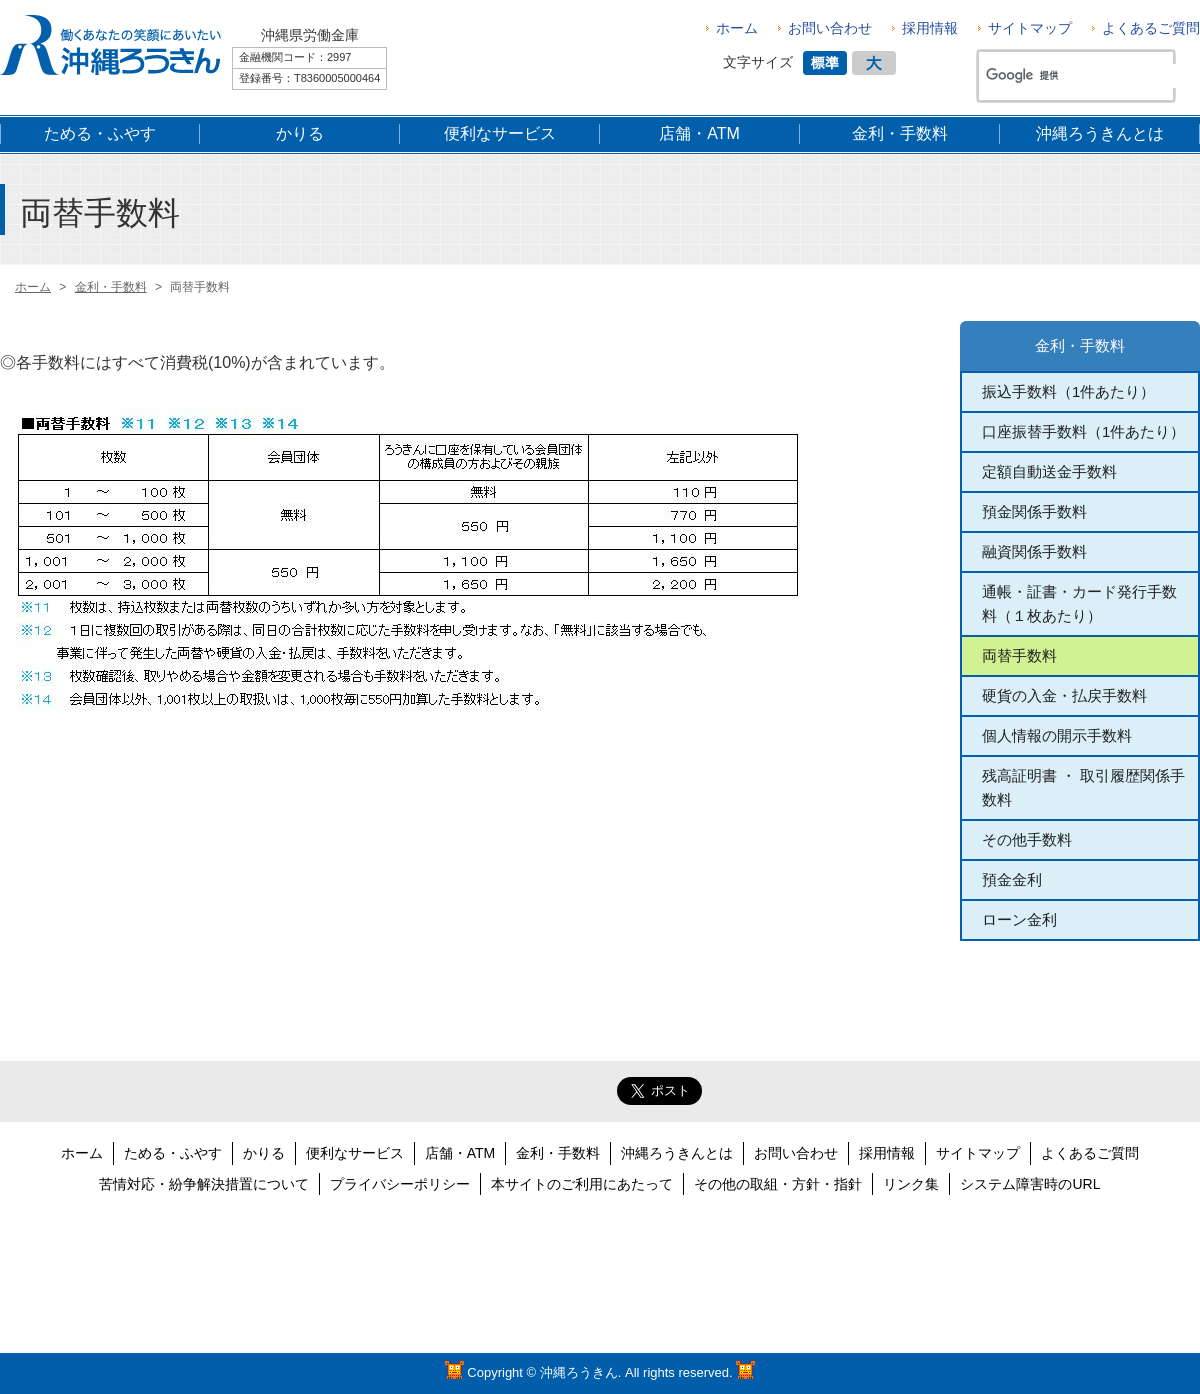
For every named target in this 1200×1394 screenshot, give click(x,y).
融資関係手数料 (1034, 551)
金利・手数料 (1080, 345)
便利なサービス (355, 1153)
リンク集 (911, 1184)
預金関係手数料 (1034, 511)
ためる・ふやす (173, 1153)
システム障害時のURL (1030, 1184)
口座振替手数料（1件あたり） (1083, 431)
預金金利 (1012, 879)
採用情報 (930, 28)
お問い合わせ (830, 28)
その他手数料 (1027, 839)
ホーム (737, 28)
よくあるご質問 (1151, 28)
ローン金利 (1019, 919)
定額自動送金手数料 (1049, 471)
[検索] (1084, 76)
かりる (264, 1153)
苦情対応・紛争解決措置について (204, 1184)
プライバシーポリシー (400, 1184)
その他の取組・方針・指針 (778, 1184)
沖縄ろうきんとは (677, 1153)
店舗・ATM (460, 1153)
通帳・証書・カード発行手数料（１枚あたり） (1079, 603)
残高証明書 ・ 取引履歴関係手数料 (1083, 787)
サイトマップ (1030, 28)
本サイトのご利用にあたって (582, 1184)
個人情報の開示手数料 (1057, 735)
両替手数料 (1019, 655)
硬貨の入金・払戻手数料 (1064, 695)
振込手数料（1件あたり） (1068, 391)
